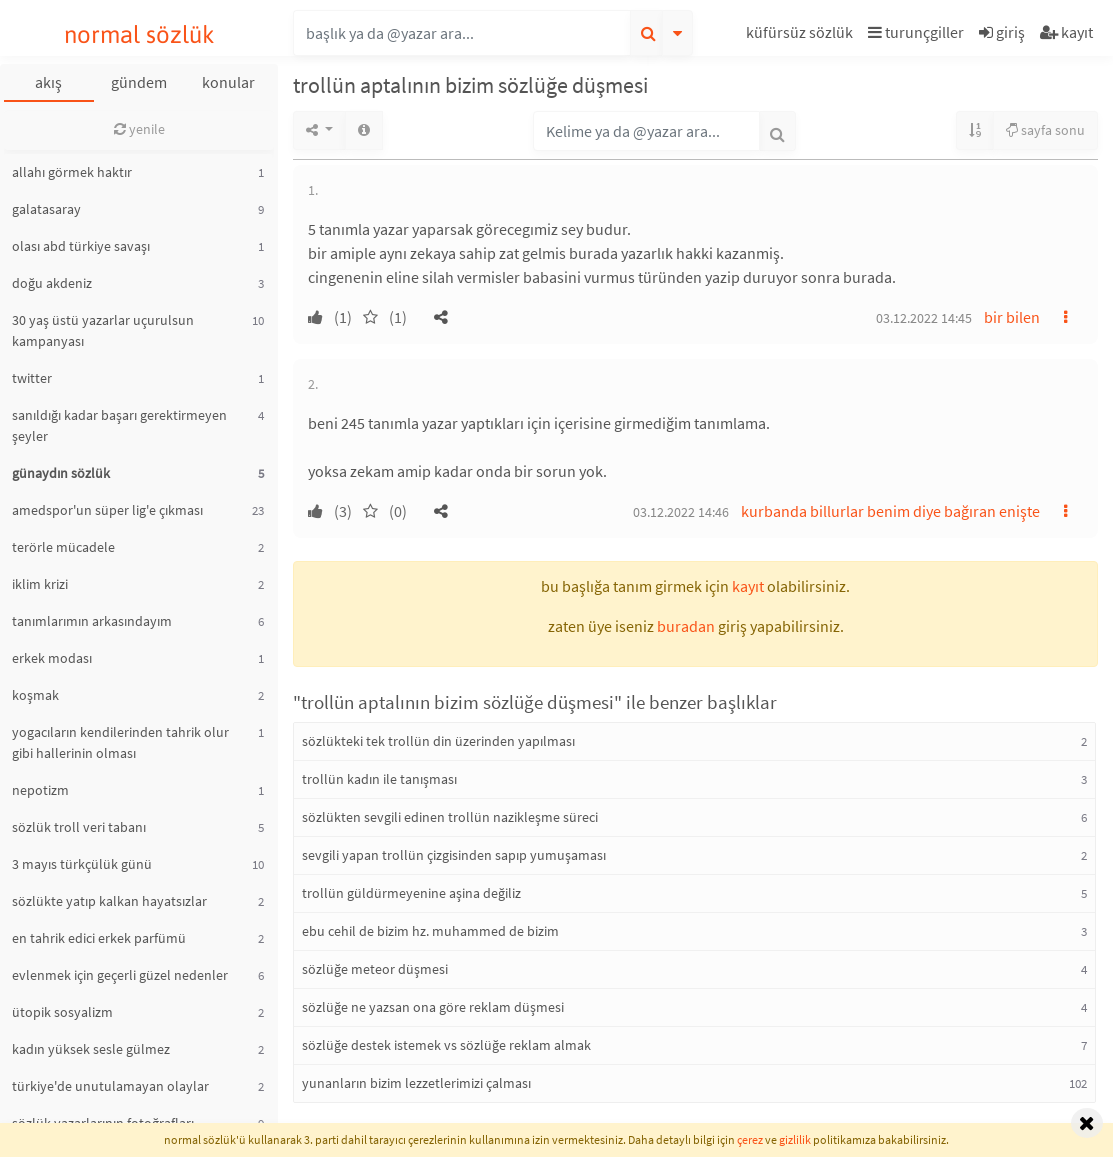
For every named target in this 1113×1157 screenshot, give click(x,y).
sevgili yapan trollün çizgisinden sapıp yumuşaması (454, 855)
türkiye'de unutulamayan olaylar (110, 1086)
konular (228, 82)
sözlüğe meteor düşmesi (375, 969)
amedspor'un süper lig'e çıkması (107, 510)
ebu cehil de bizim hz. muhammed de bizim (430, 931)
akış (48, 82)
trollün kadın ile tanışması (379, 779)
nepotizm (40, 790)
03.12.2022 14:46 (681, 512)
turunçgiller (916, 32)
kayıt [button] (748, 586)
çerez (750, 1139)
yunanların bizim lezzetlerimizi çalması (416, 1083)
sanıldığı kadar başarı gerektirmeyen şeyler (119, 425)
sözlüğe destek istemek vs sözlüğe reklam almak (446, 1045)
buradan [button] (686, 626)
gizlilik (795, 1139)
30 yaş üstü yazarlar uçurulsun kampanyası (103, 330)
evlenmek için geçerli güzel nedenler (120, 975)
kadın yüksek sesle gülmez (91, 1049)
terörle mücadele (63, 547)
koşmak (35, 695)
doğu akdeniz (52, 283)
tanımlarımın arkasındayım (92, 621)
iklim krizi (40, 584)
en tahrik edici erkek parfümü (99, 938)
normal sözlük (139, 34)
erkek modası (52, 658)
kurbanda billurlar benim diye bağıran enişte (890, 511)
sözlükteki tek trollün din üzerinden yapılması (438, 741)
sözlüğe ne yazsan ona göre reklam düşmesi (433, 1007)
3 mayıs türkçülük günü (82, 864)
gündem (139, 82)
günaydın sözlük (61, 473)
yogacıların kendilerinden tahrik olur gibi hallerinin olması (120, 742)
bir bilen (1012, 317)
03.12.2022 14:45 (924, 318)
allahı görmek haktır (72, 172)
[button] (802, 35)
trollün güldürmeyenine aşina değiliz (411, 893)
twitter (32, 378)
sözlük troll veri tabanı (79, 827)
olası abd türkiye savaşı (81, 246)
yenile (139, 129)
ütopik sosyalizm (62, 1012)
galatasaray (46, 209)
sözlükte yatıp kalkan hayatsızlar (109, 901)
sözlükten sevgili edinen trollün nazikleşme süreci (450, 817)
